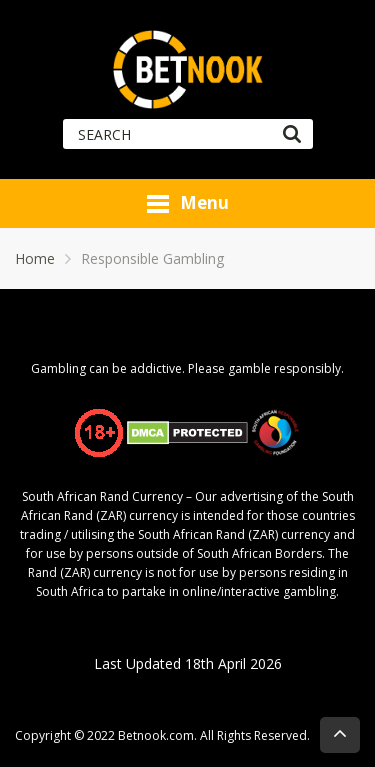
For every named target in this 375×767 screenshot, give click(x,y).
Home (35, 258)
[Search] (291, 134)
